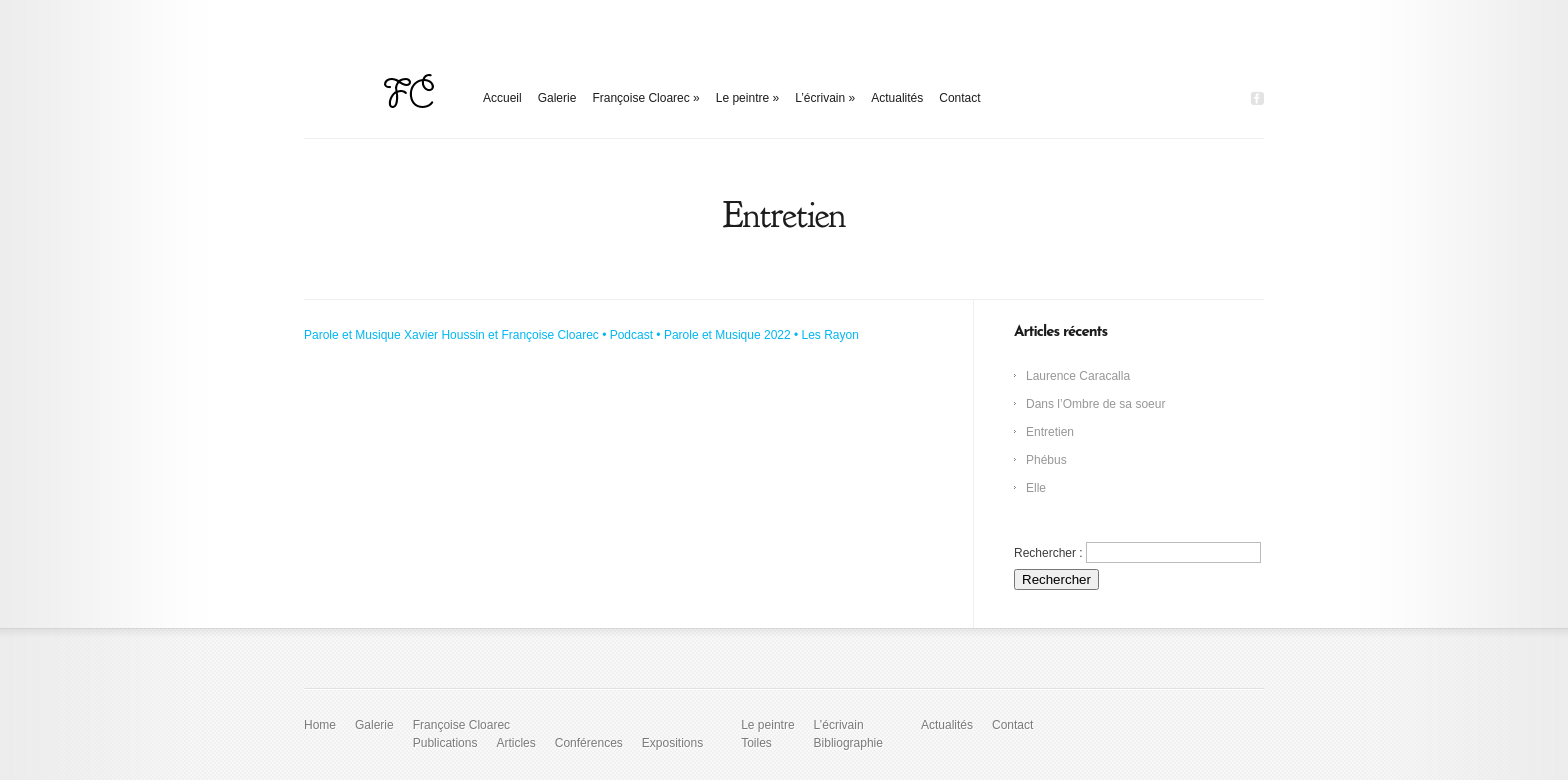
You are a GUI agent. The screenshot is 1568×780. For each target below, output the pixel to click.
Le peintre (747, 98)
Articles (515, 743)
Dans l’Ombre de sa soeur (1095, 404)
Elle (1036, 488)
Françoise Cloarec (645, 98)
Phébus (1046, 460)
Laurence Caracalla (1078, 376)
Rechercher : (1048, 553)
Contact (959, 98)
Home (320, 725)
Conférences (589, 743)
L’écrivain (825, 98)
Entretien (1050, 432)
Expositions (672, 743)
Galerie (557, 98)
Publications (445, 743)
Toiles (756, 743)
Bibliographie (848, 743)
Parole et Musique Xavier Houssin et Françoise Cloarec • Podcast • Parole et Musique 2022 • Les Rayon (581, 335)
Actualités (897, 98)
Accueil (502, 98)
